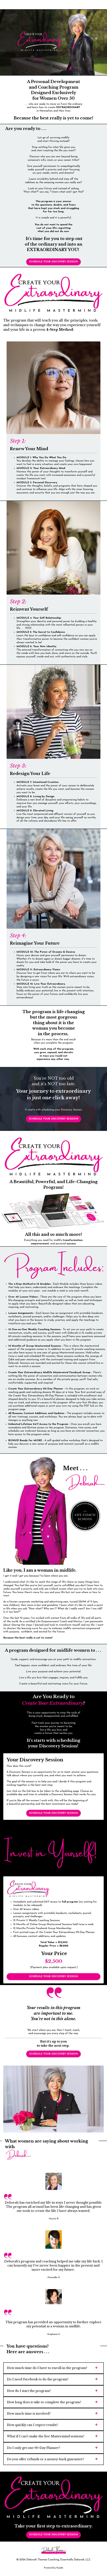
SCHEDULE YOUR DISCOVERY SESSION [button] (53, 262)
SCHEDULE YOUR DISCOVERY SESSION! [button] (53, 1119)
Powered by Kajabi (53, 2568)
